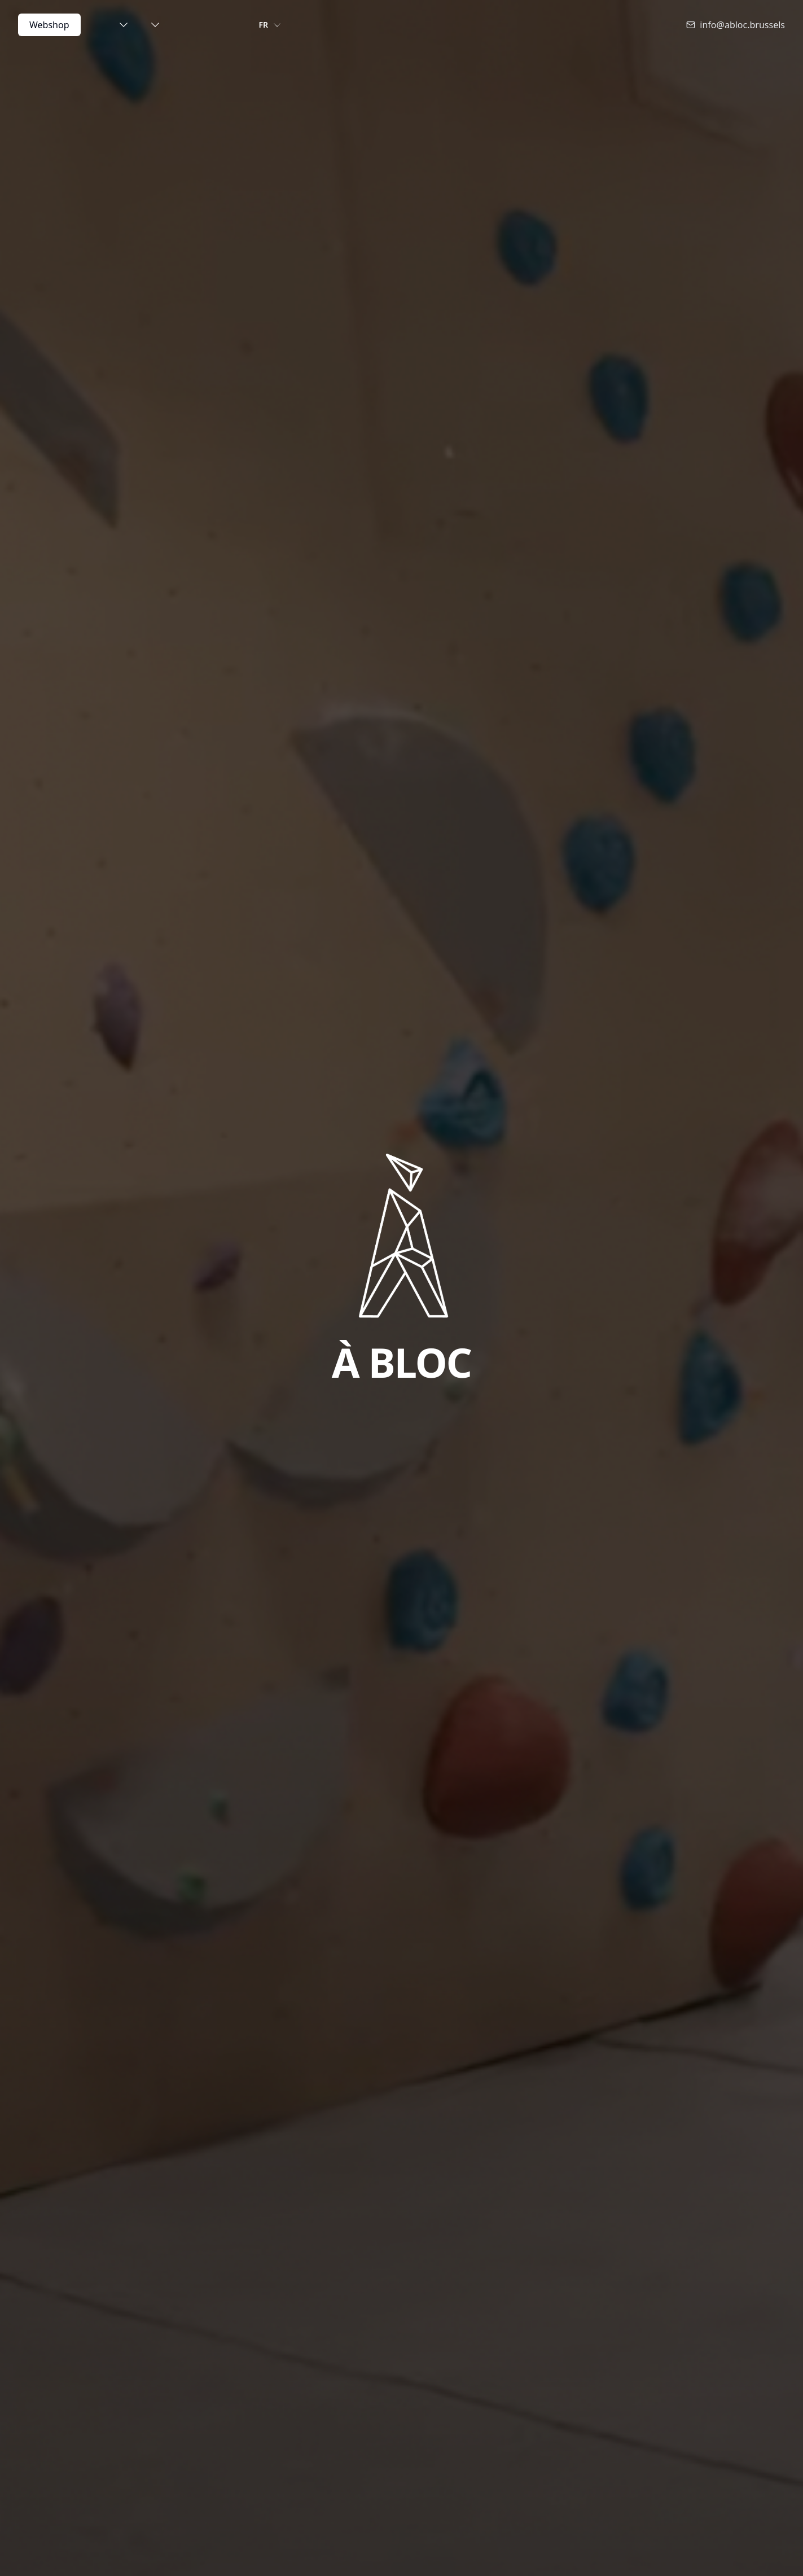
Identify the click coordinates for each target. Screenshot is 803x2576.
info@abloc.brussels (735, 25)
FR (270, 24)
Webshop (49, 25)
